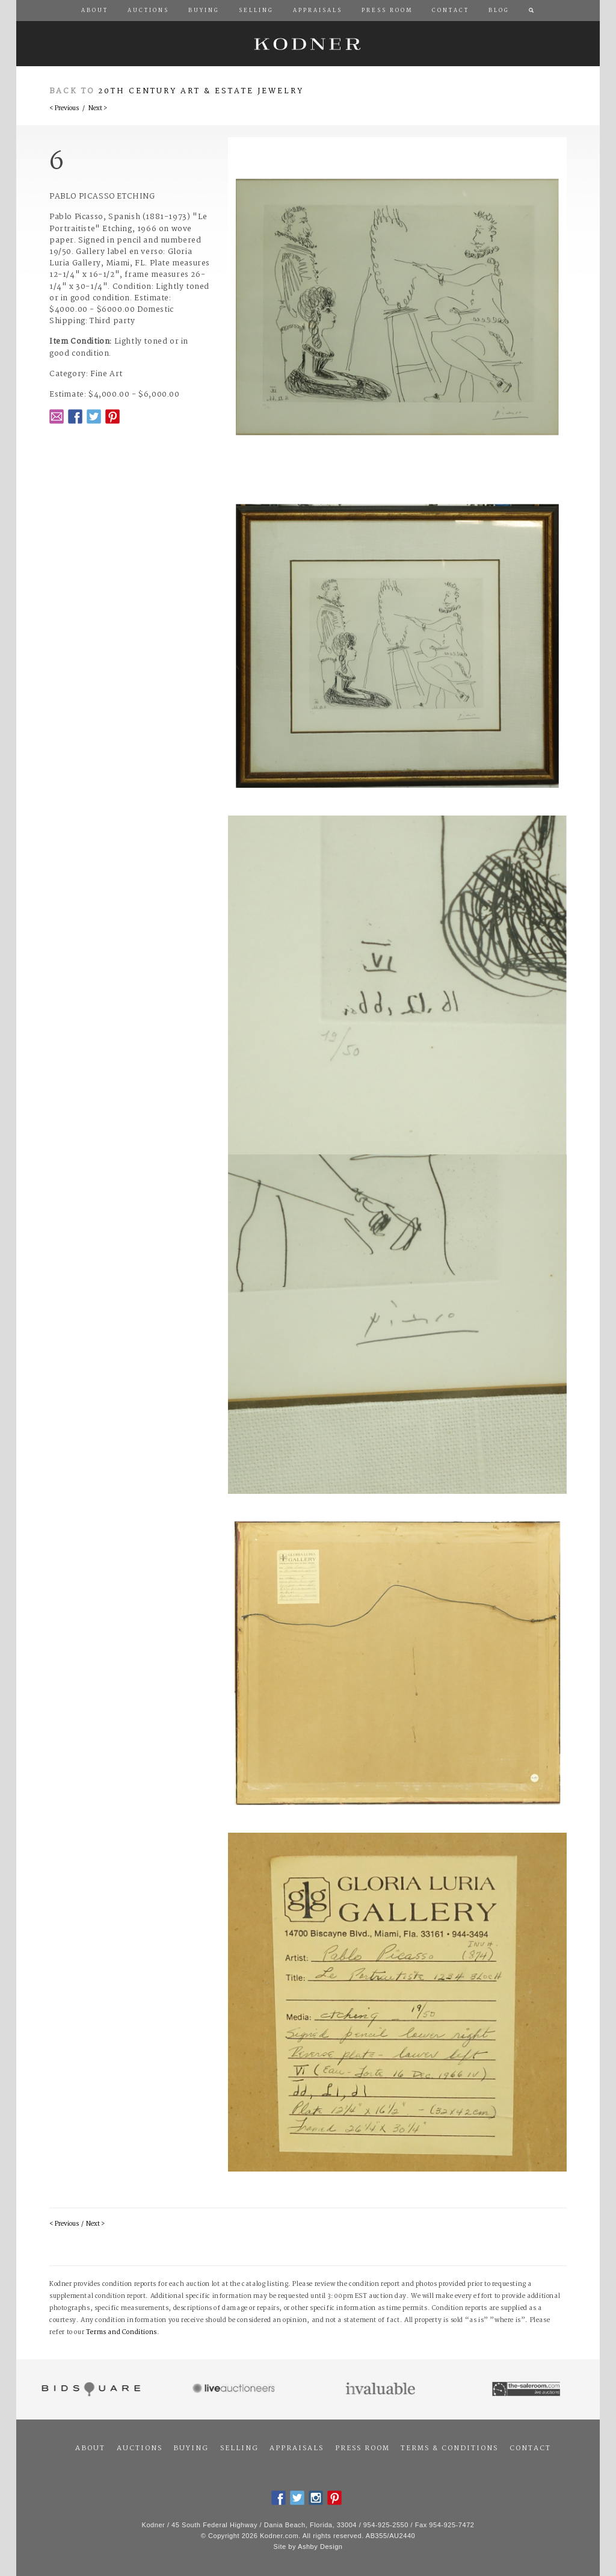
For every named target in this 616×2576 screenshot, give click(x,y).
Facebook (75, 416)
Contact (530, 2448)
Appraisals (297, 2448)
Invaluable (381, 2389)
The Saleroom (527, 2389)
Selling (239, 2448)
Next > (97, 109)
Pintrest (112, 416)
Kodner (308, 43)
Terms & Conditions (449, 2448)
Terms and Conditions (121, 2332)
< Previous (64, 109)
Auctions (139, 2448)
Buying (191, 2448)
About (90, 2448)
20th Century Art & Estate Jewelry (201, 91)
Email (56, 416)
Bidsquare (89, 2389)
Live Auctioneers (235, 2389)
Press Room (362, 2448)
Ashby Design (320, 2546)
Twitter (94, 416)
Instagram (316, 2498)
